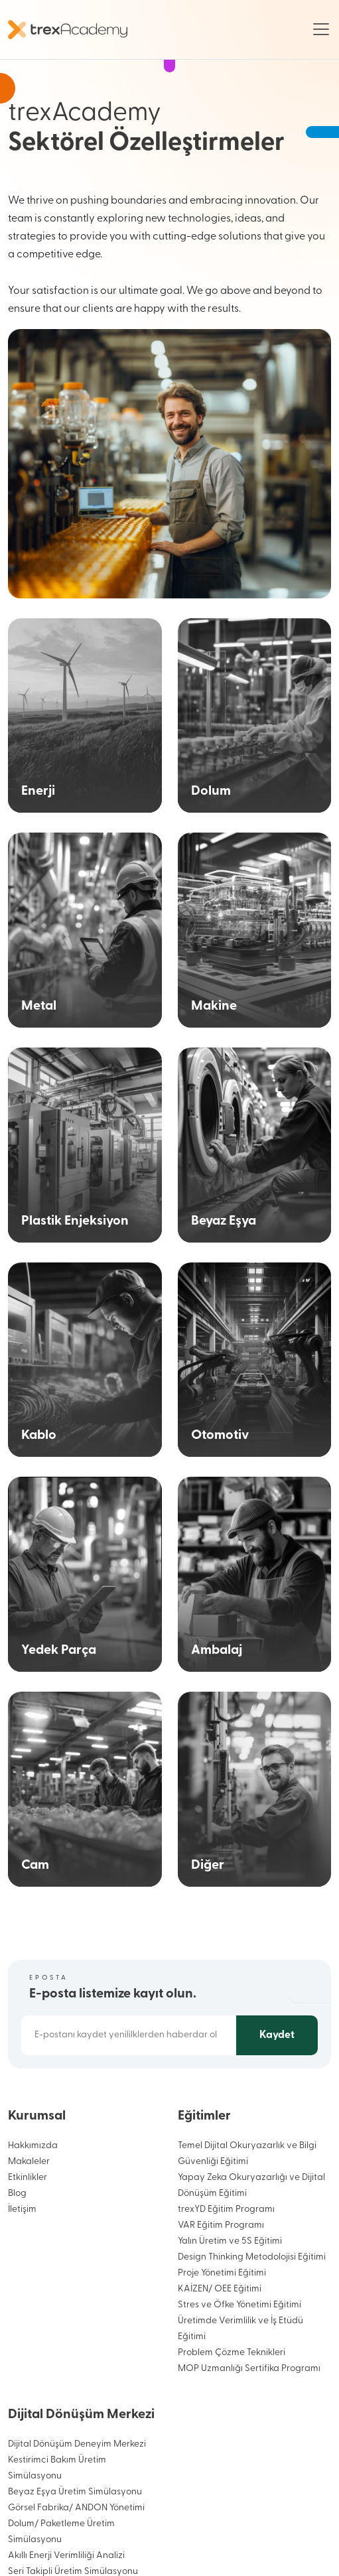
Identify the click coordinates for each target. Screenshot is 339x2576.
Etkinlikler (27, 2178)
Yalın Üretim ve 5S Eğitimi (230, 2241)
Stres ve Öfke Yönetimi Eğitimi (239, 2305)
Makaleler (29, 2162)
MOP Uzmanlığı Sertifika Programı (249, 2369)
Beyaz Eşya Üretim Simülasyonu (75, 2492)
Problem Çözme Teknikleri (231, 2353)
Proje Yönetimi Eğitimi (222, 2273)
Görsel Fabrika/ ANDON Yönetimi (76, 2508)
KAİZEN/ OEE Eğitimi (219, 2289)
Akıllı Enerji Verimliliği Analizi (66, 2556)
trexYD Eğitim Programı (226, 2209)
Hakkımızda (33, 2146)
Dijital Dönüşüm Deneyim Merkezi (77, 2444)
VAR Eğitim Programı (221, 2225)
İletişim (22, 2209)
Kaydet (277, 2035)
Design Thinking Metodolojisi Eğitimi (252, 2257)
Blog (17, 2194)
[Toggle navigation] (321, 29)
